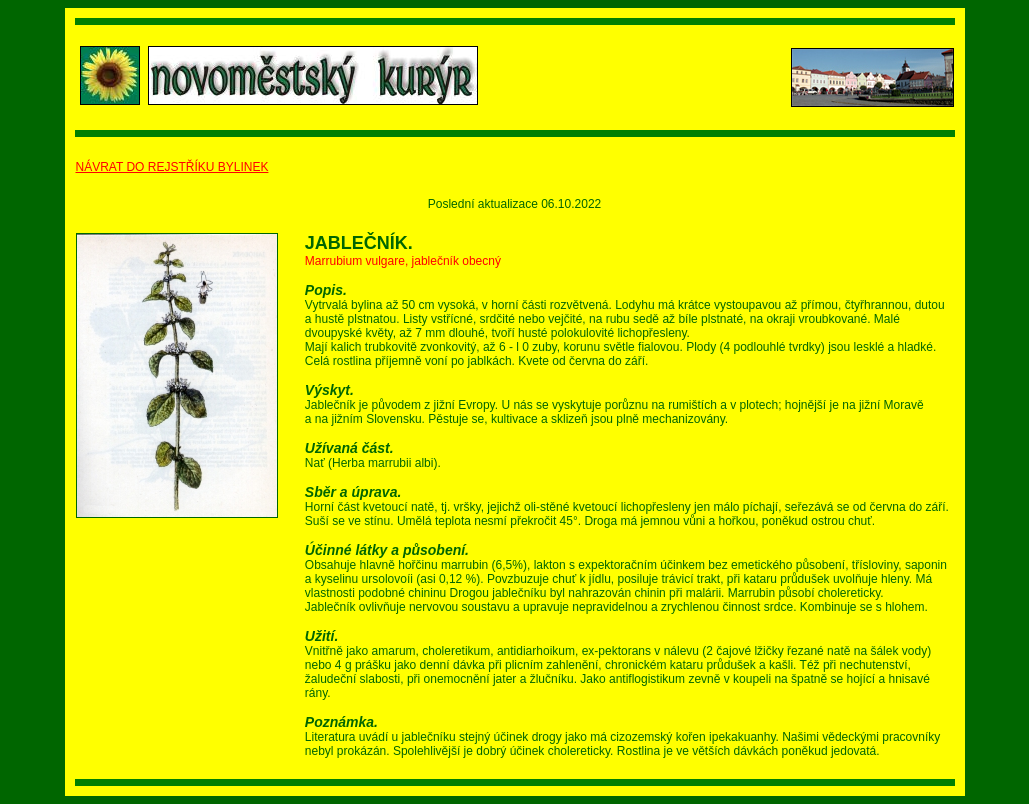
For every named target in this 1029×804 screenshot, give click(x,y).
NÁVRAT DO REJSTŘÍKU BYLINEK (172, 167)
